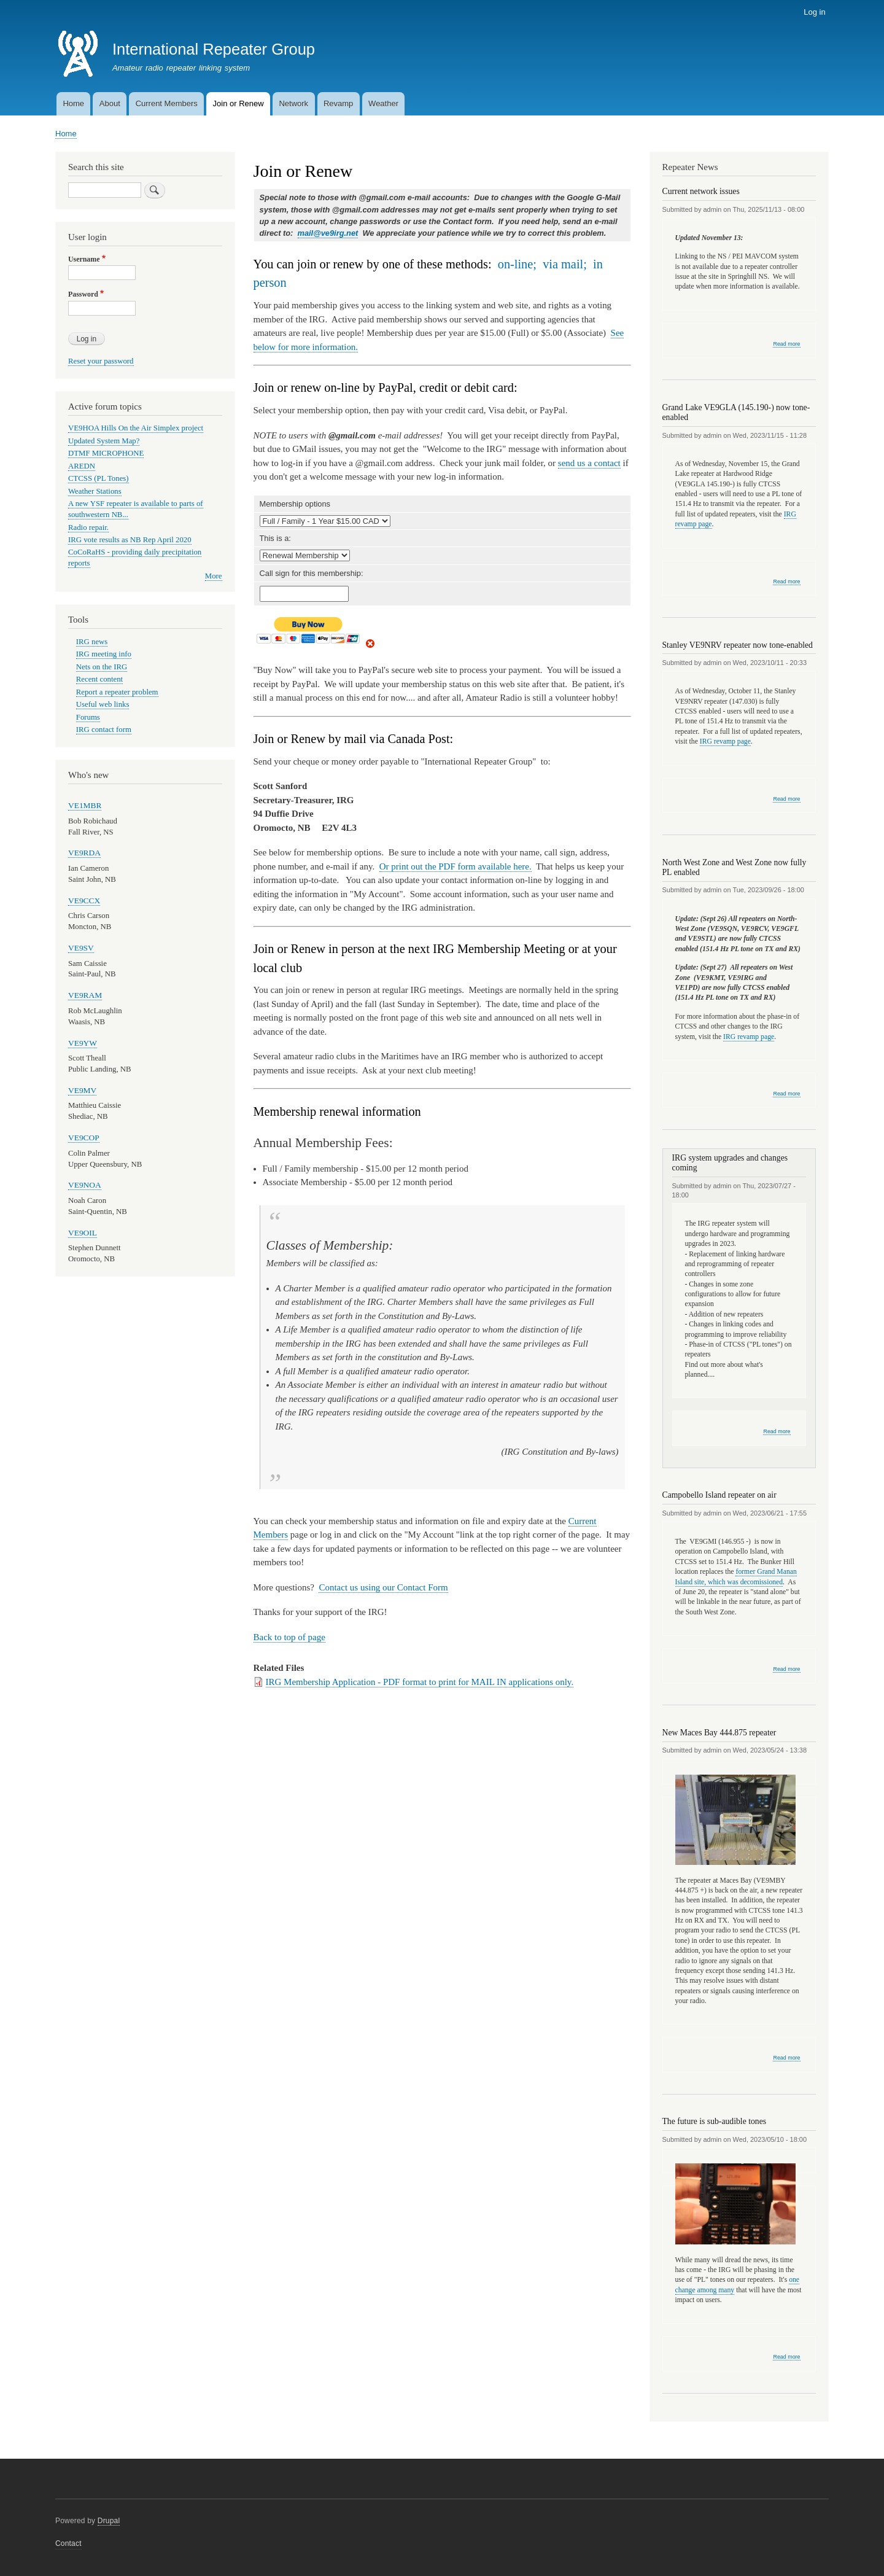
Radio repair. (88, 527)
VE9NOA (84, 1184)
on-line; (517, 264)
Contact (68, 2543)
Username (83, 259)
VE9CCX (84, 900)
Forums (88, 717)
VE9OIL (82, 1232)
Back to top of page (289, 1637)
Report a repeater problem (117, 692)
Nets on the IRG (101, 667)
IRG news (91, 641)
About (109, 103)
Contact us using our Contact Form (383, 1587)
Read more (786, 344)
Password (83, 294)
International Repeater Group (213, 49)
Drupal (109, 2520)
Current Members (167, 103)
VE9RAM (85, 995)
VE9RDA (84, 852)
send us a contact (589, 463)
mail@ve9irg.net (328, 233)
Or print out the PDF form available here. (455, 866)
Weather (383, 103)
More (213, 576)
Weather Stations (95, 491)
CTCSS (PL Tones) (98, 478)
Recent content (99, 679)
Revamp (338, 103)
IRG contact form (103, 729)
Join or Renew (238, 103)
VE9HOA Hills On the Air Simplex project (135, 428)
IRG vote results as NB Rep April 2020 (130, 539)
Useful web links (103, 704)
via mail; (565, 264)
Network (293, 103)
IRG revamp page (725, 741)
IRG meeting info (103, 654)
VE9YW (82, 1043)
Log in (814, 12)
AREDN (81, 466)
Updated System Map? (103, 441)
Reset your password (101, 361)
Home (73, 103)
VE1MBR (84, 805)
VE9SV (81, 947)
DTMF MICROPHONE (106, 453)
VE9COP (83, 1137)
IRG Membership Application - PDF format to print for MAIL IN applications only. (420, 1682)
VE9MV (82, 1090)
